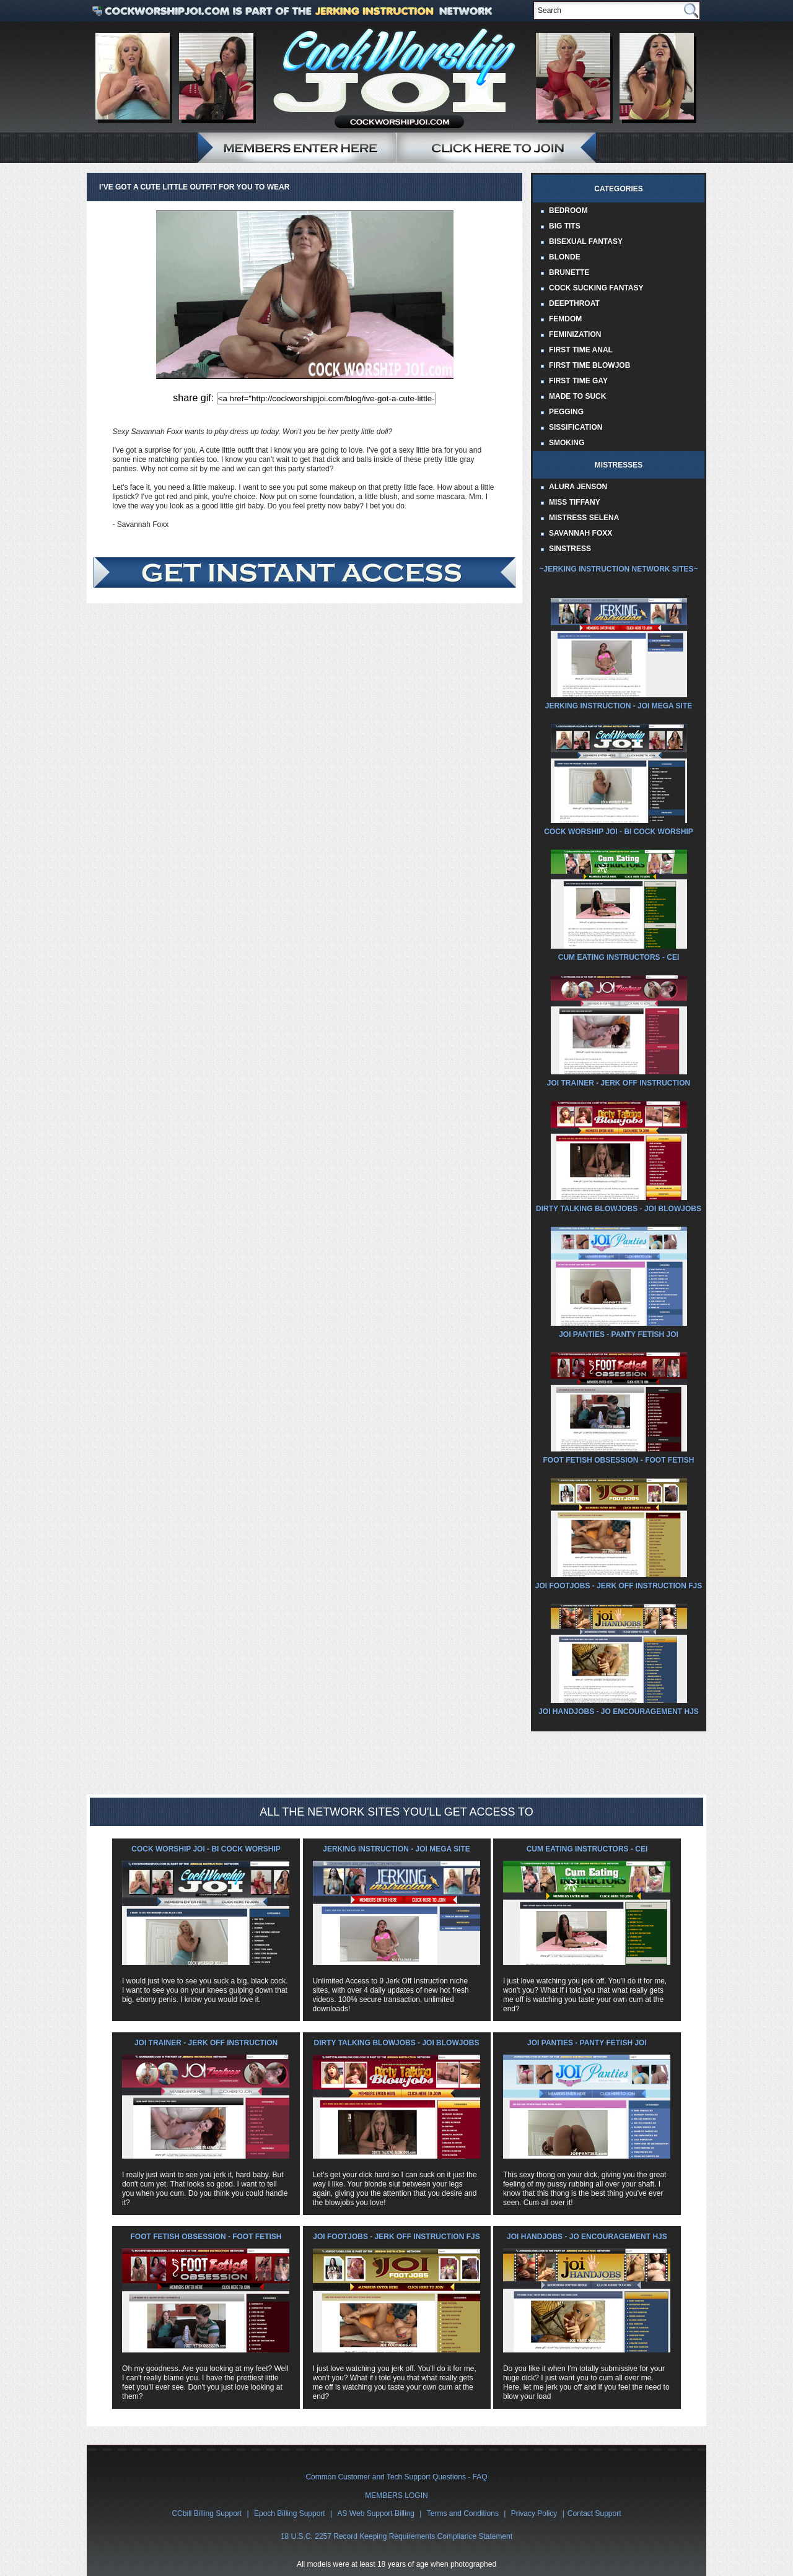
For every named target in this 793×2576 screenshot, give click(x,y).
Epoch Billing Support (289, 2513)
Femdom (565, 319)
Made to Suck (577, 396)
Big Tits (565, 226)
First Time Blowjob (589, 365)
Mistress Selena (584, 517)
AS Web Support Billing (376, 2513)
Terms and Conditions (463, 2513)
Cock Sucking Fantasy (596, 288)
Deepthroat (574, 303)
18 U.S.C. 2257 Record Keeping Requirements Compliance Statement (396, 2536)
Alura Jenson (578, 486)
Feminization (575, 334)
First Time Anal (581, 350)
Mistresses (618, 465)
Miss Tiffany (574, 502)
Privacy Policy (534, 2513)
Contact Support (594, 2513)
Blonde (565, 257)
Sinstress (570, 548)
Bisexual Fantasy (586, 241)
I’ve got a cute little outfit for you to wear (194, 187)
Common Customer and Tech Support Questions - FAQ (396, 2477)
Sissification (575, 427)
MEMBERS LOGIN (396, 2495)
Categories (618, 189)
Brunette (569, 272)
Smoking (566, 442)
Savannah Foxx (580, 533)
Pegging (566, 411)
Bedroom (568, 210)
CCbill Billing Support (207, 2513)
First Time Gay (578, 380)
